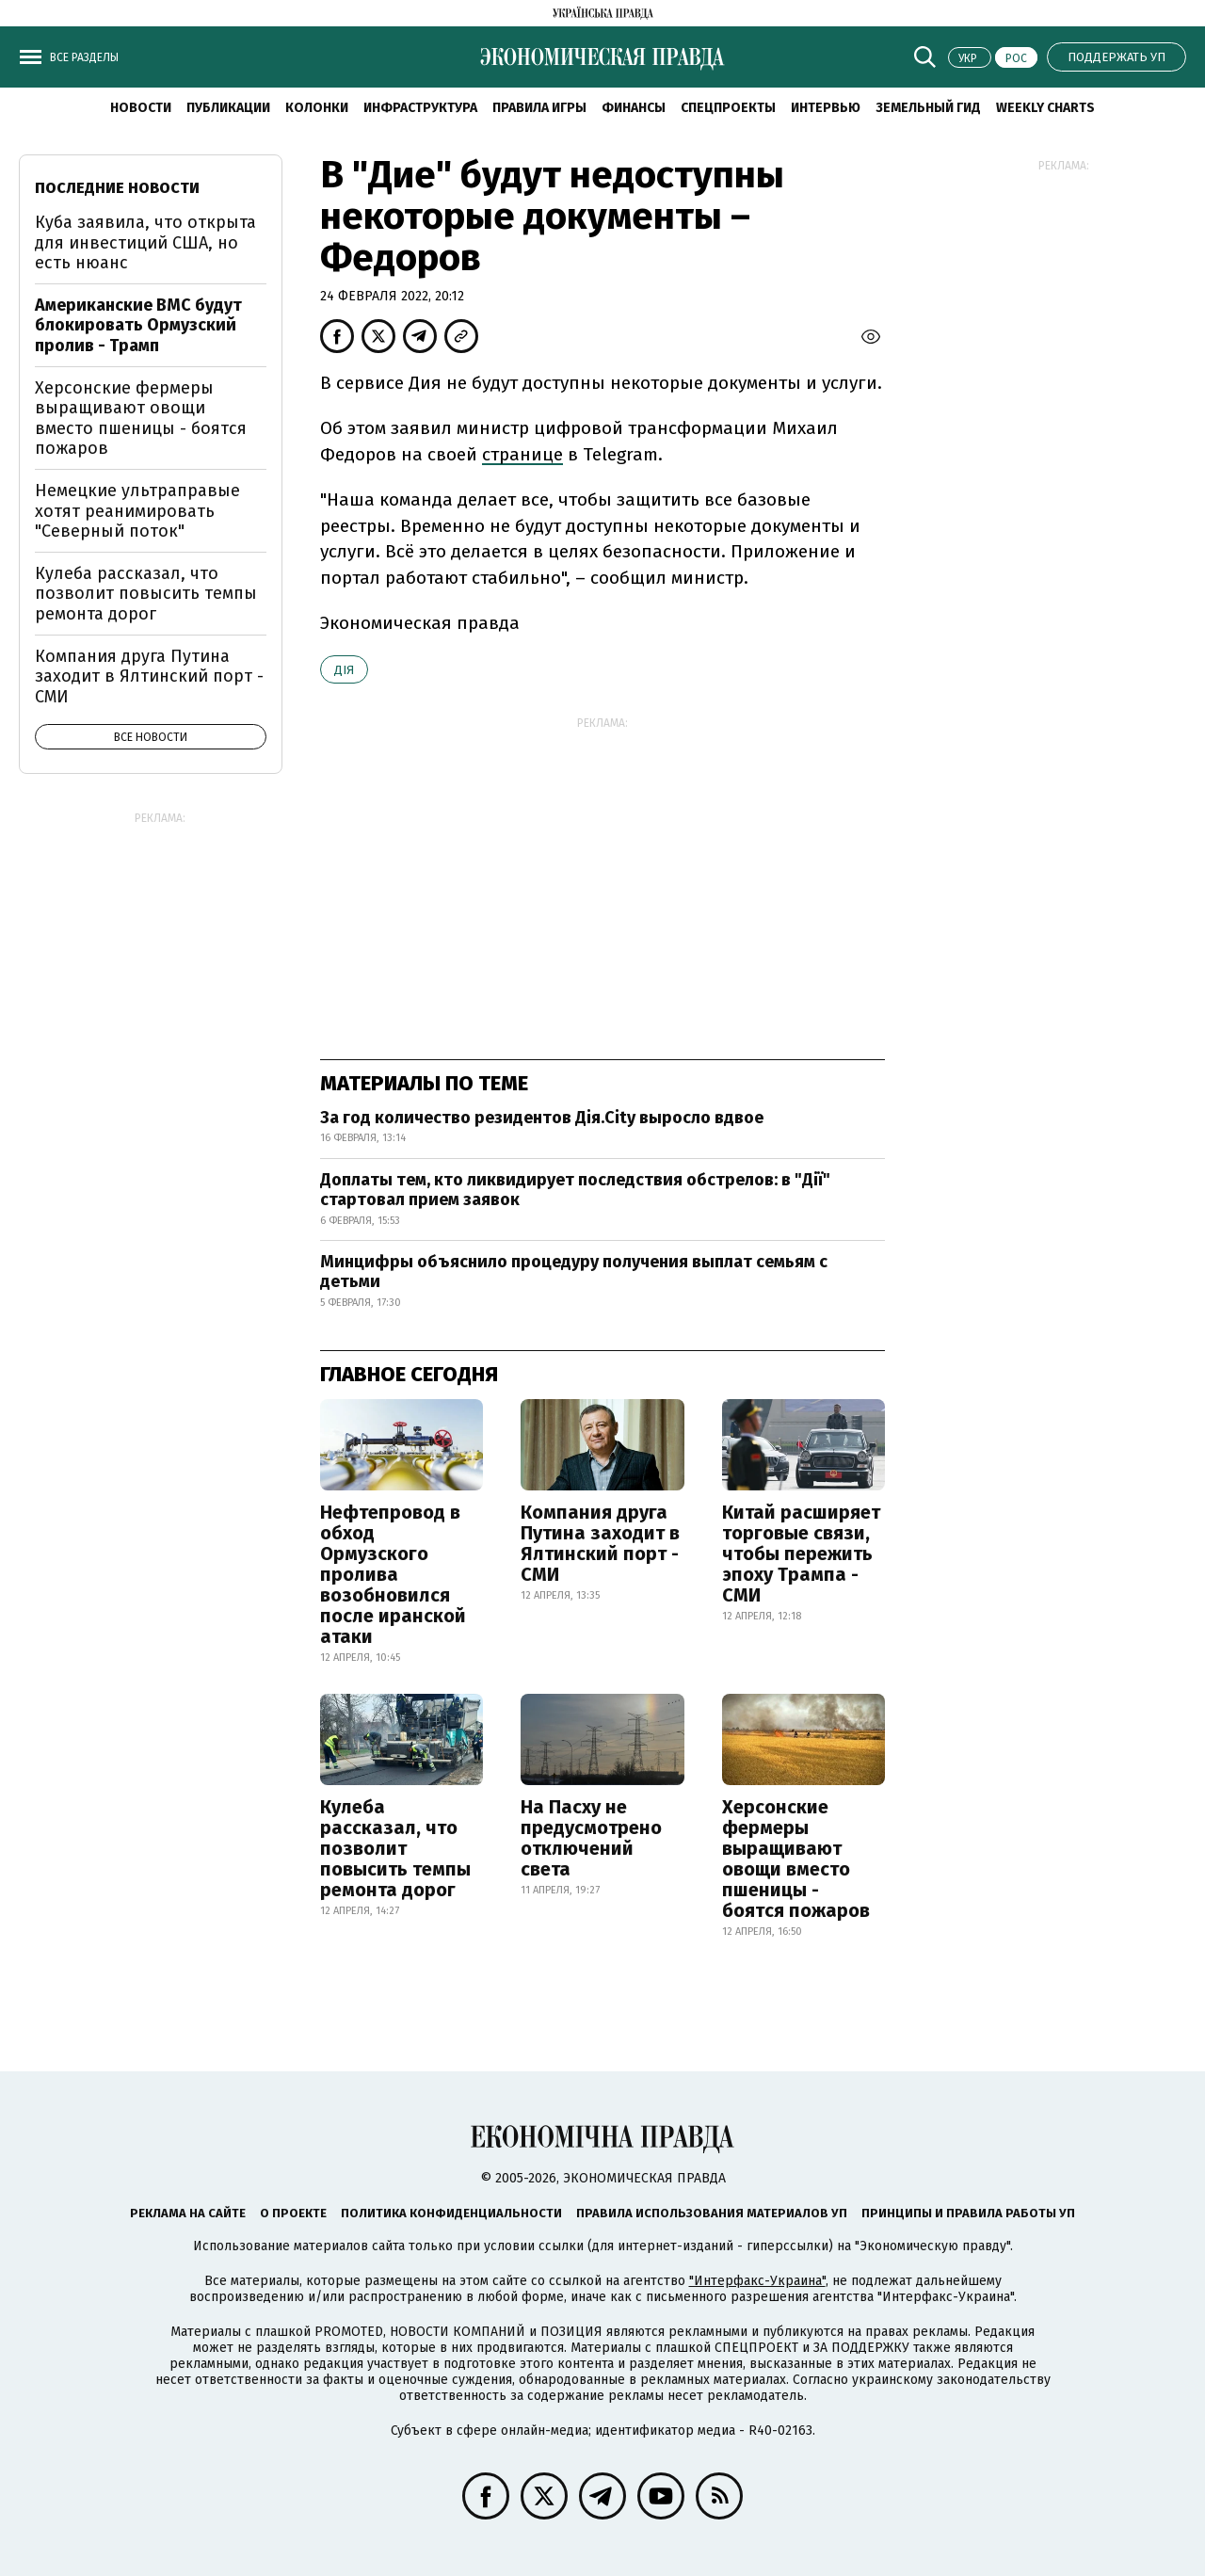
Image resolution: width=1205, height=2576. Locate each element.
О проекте (293, 2213)
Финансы (634, 108)
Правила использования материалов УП (711, 2213)
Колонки (316, 108)
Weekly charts (1045, 108)
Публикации (228, 108)
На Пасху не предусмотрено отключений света (591, 1837)
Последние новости (117, 188)
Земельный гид (928, 108)
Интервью (825, 108)
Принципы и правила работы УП (968, 2213)
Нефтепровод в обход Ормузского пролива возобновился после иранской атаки (393, 1574)
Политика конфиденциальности (451, 2213)
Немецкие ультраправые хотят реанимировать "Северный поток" (137, 510)
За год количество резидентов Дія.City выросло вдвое (541, 1117)
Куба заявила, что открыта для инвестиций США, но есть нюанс (145, 242)
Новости (140, 108)
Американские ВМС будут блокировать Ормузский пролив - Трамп (138, 325)
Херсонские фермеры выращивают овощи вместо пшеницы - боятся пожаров (796, 1858)
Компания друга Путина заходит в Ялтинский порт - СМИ (600, 1543)
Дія (344, 670)
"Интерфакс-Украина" (757, 2281)
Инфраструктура (420, 108)
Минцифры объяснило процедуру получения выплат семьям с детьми (573, 1272)
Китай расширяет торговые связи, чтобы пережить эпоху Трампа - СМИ (801, 1553)
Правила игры (539, 108)
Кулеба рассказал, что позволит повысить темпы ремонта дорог (395, 1848)
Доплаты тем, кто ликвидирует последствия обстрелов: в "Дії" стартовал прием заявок (575, 1190)
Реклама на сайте (188, 2213)
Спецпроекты (728, 108)
